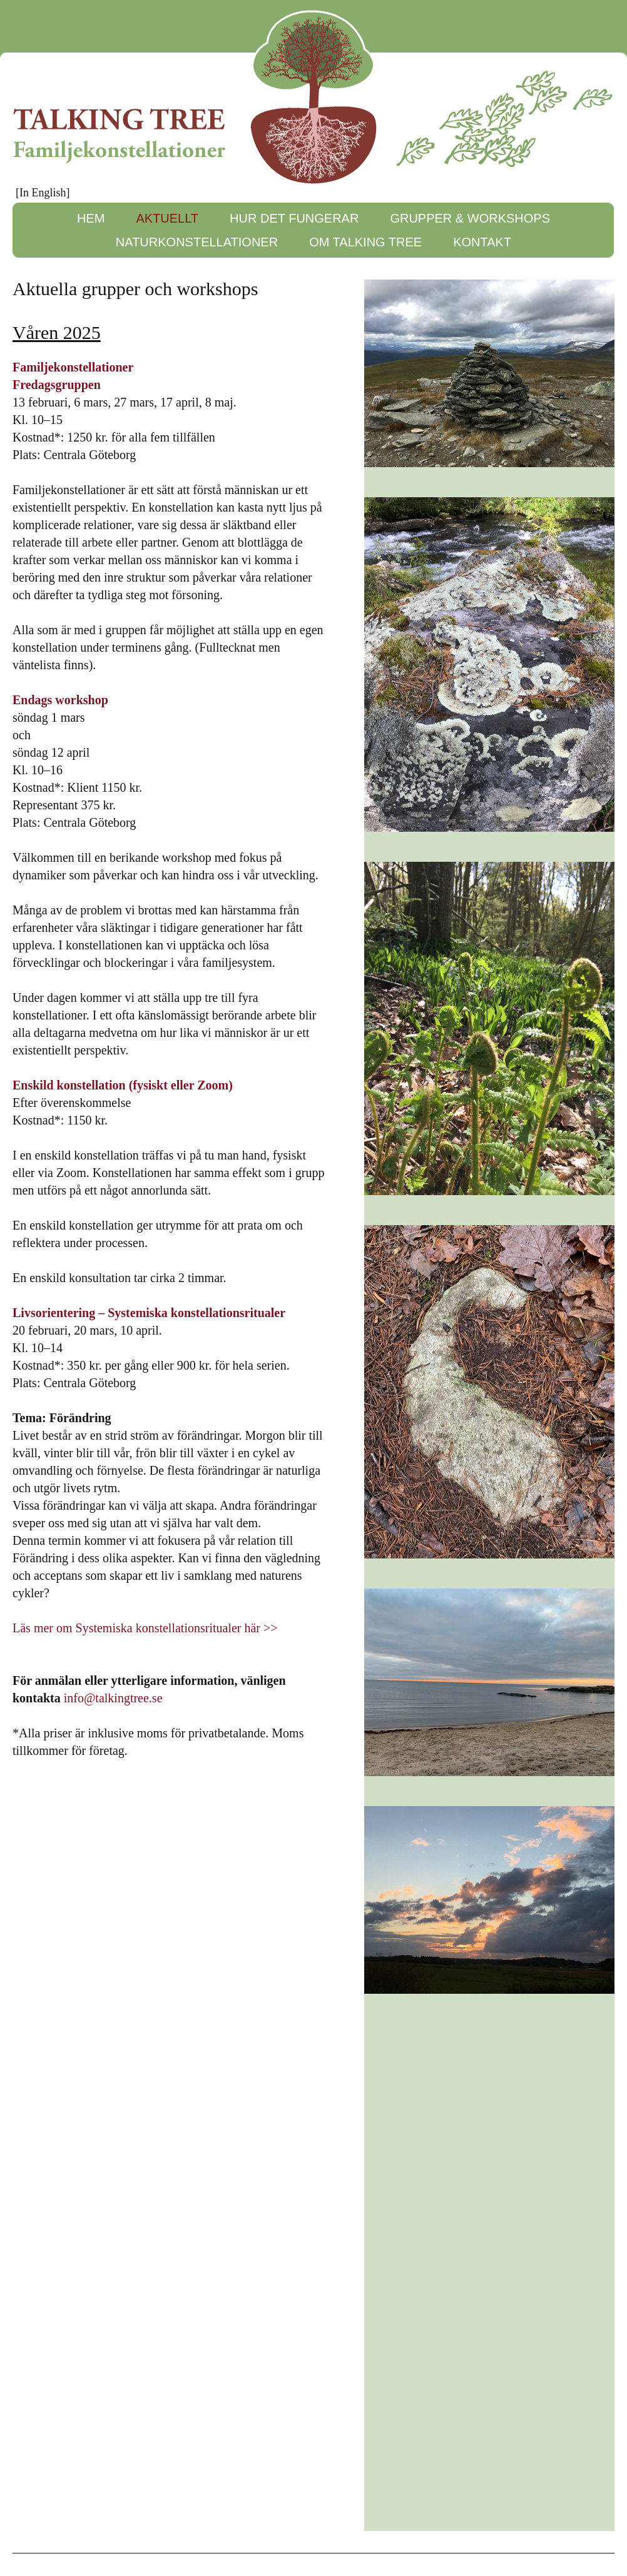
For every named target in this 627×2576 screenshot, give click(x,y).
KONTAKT (482, 242)
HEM (90, 218)
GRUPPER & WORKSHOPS (470, 218)
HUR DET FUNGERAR (294, 218)
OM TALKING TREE (365, 242)
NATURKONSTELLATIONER (197, 242)
